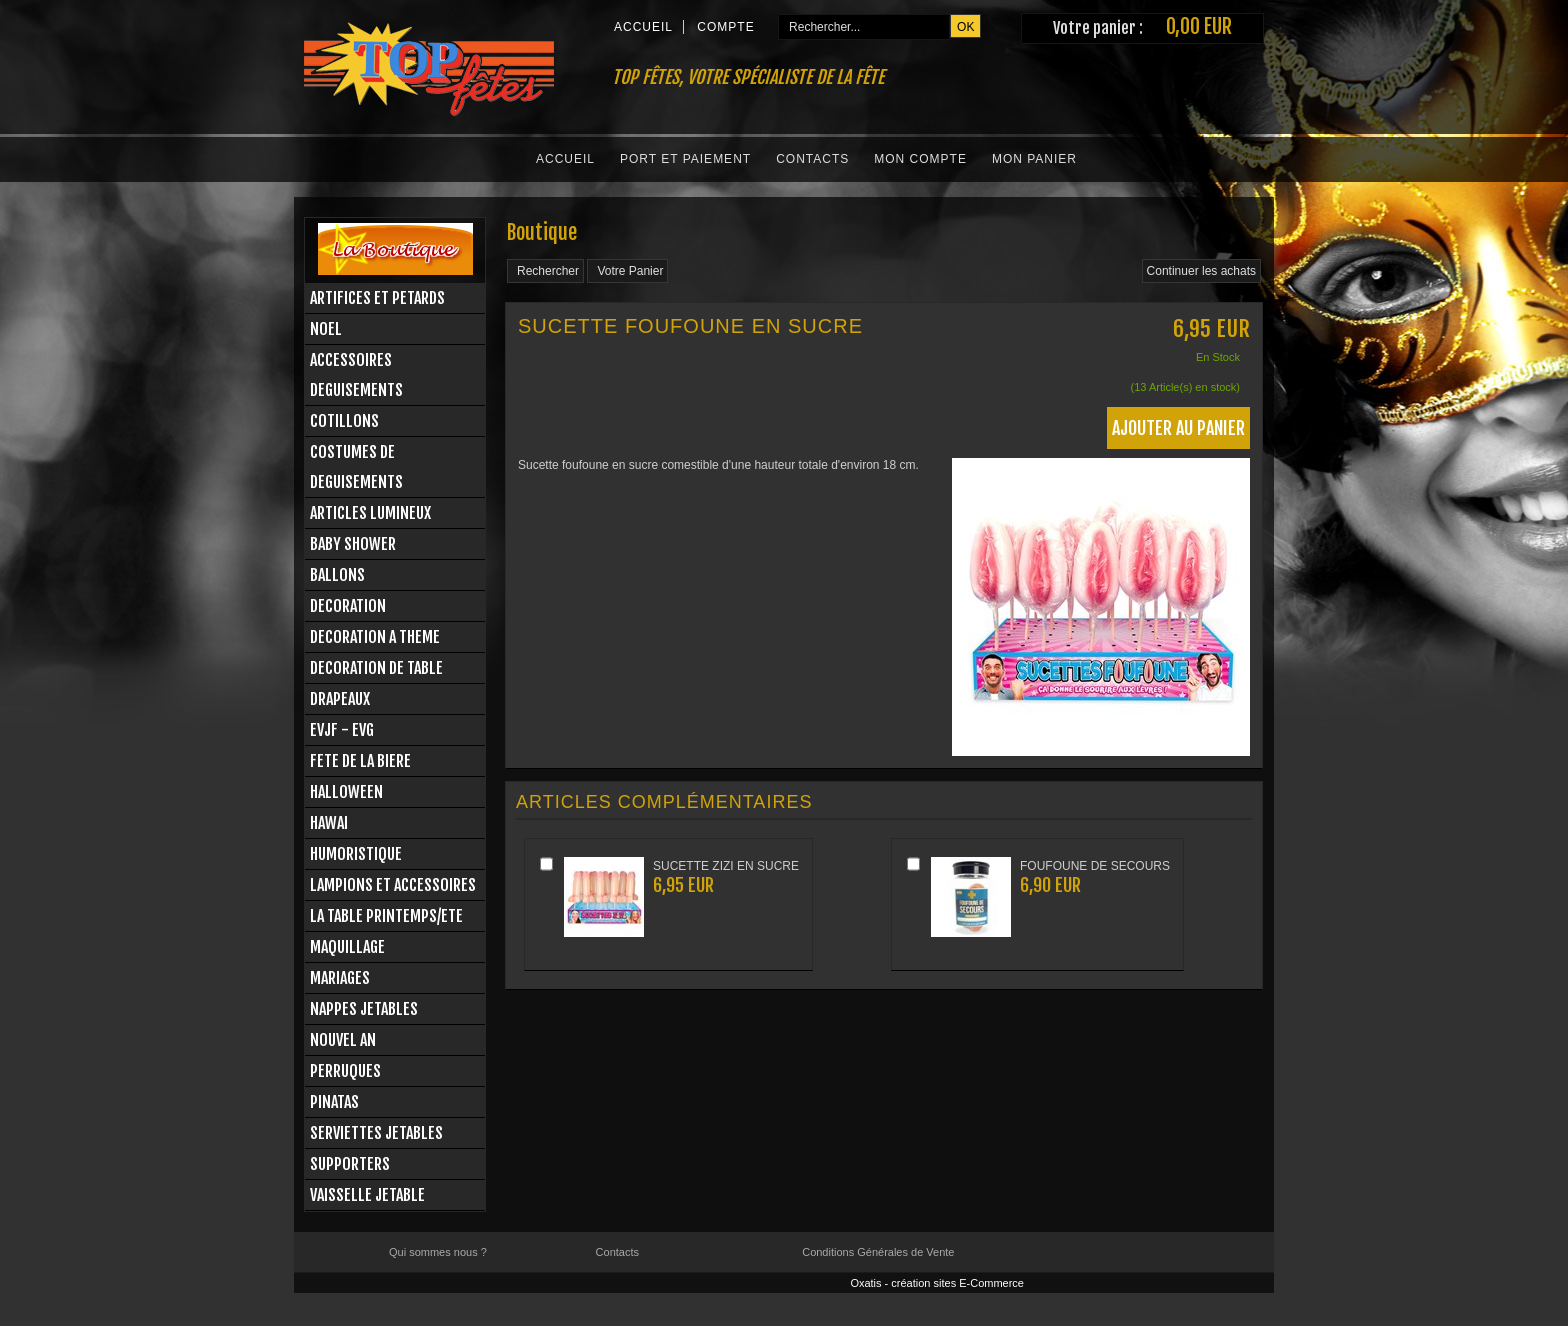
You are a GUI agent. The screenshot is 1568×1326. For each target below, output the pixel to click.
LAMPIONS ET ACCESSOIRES (393, 885)
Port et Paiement (685, 159)
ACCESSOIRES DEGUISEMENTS (356, 375)
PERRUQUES (345, 1071)
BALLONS (337, 575)
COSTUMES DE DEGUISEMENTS (356, 467)
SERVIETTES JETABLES (376, 1133)
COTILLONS (344, 421)
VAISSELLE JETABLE (367, 1195)
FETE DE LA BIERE (360, 761)
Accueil (565, 159)
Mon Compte (920, 159)
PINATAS (334, 1102)
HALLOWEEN (346, 792)
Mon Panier (1034, 159)
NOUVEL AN (343, 1040)
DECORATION (348, 606)
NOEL (326, 329)
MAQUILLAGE (347, 947)
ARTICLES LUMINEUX (370, 513)
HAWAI (329, 823)
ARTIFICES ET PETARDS (377, 298)
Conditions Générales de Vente (878, 1252)
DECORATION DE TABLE (376, 668)
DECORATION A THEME (375, 637)
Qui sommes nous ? (438, 1252)
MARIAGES (340, 978)
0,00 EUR (1199, 26)
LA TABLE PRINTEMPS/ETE (386, 916)
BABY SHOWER (353, 544)
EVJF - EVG (342, 730)
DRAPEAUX (340, 699)
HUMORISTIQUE (356, 854)
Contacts (812, 159)
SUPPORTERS (350, 1164)
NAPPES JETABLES (364, 1009)
